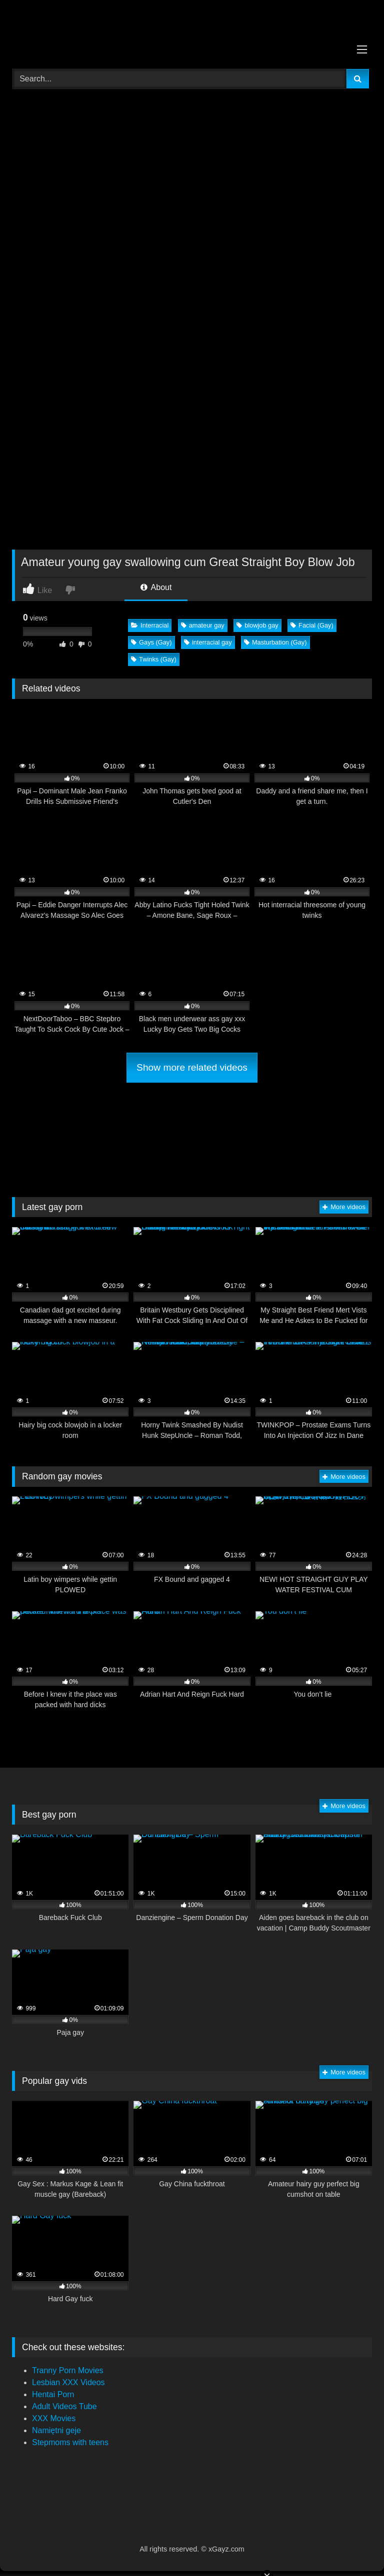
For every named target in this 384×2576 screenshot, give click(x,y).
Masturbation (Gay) (275, 642)
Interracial (149, 625)
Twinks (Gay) (153, 659)
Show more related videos (192, 1067)
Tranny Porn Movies (68, 2370)
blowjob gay (257, 625)
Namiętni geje (56, 2430)
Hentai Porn (53, 2394)
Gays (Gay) (151, 642)
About (156, 587)
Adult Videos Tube (64, 2406)
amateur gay (202, 625)
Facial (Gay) (312, 625)
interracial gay (208, 642)
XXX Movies (54, 2418)
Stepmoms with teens (70, 2442)
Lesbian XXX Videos (68, 2382)
